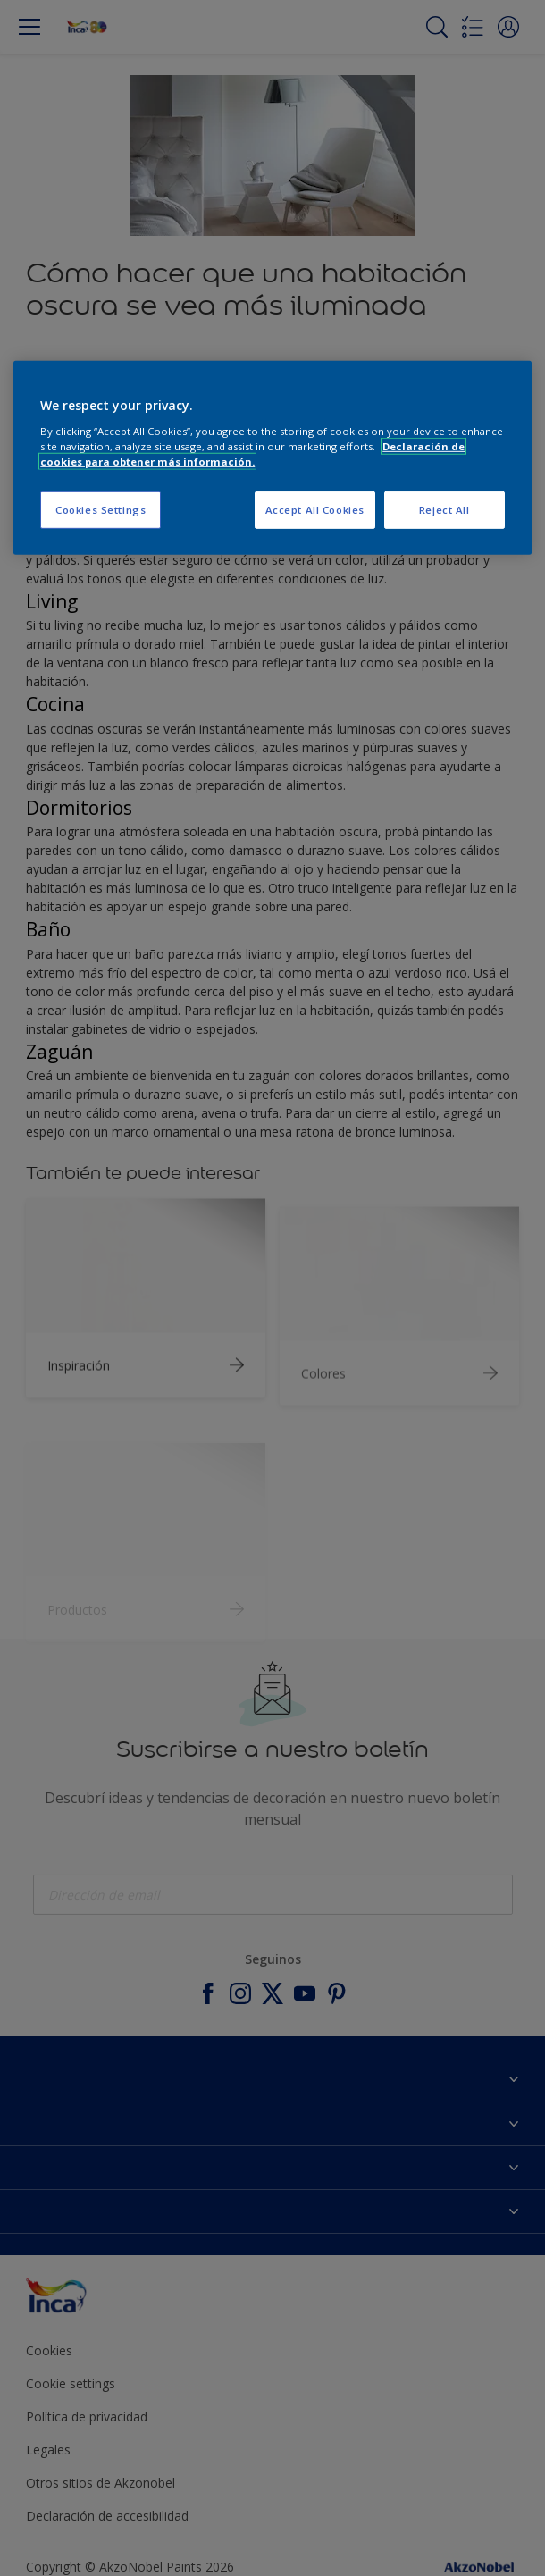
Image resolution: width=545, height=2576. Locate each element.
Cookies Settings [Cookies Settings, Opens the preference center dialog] (100, 509)
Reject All (444, 509)
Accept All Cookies (315, 509)
